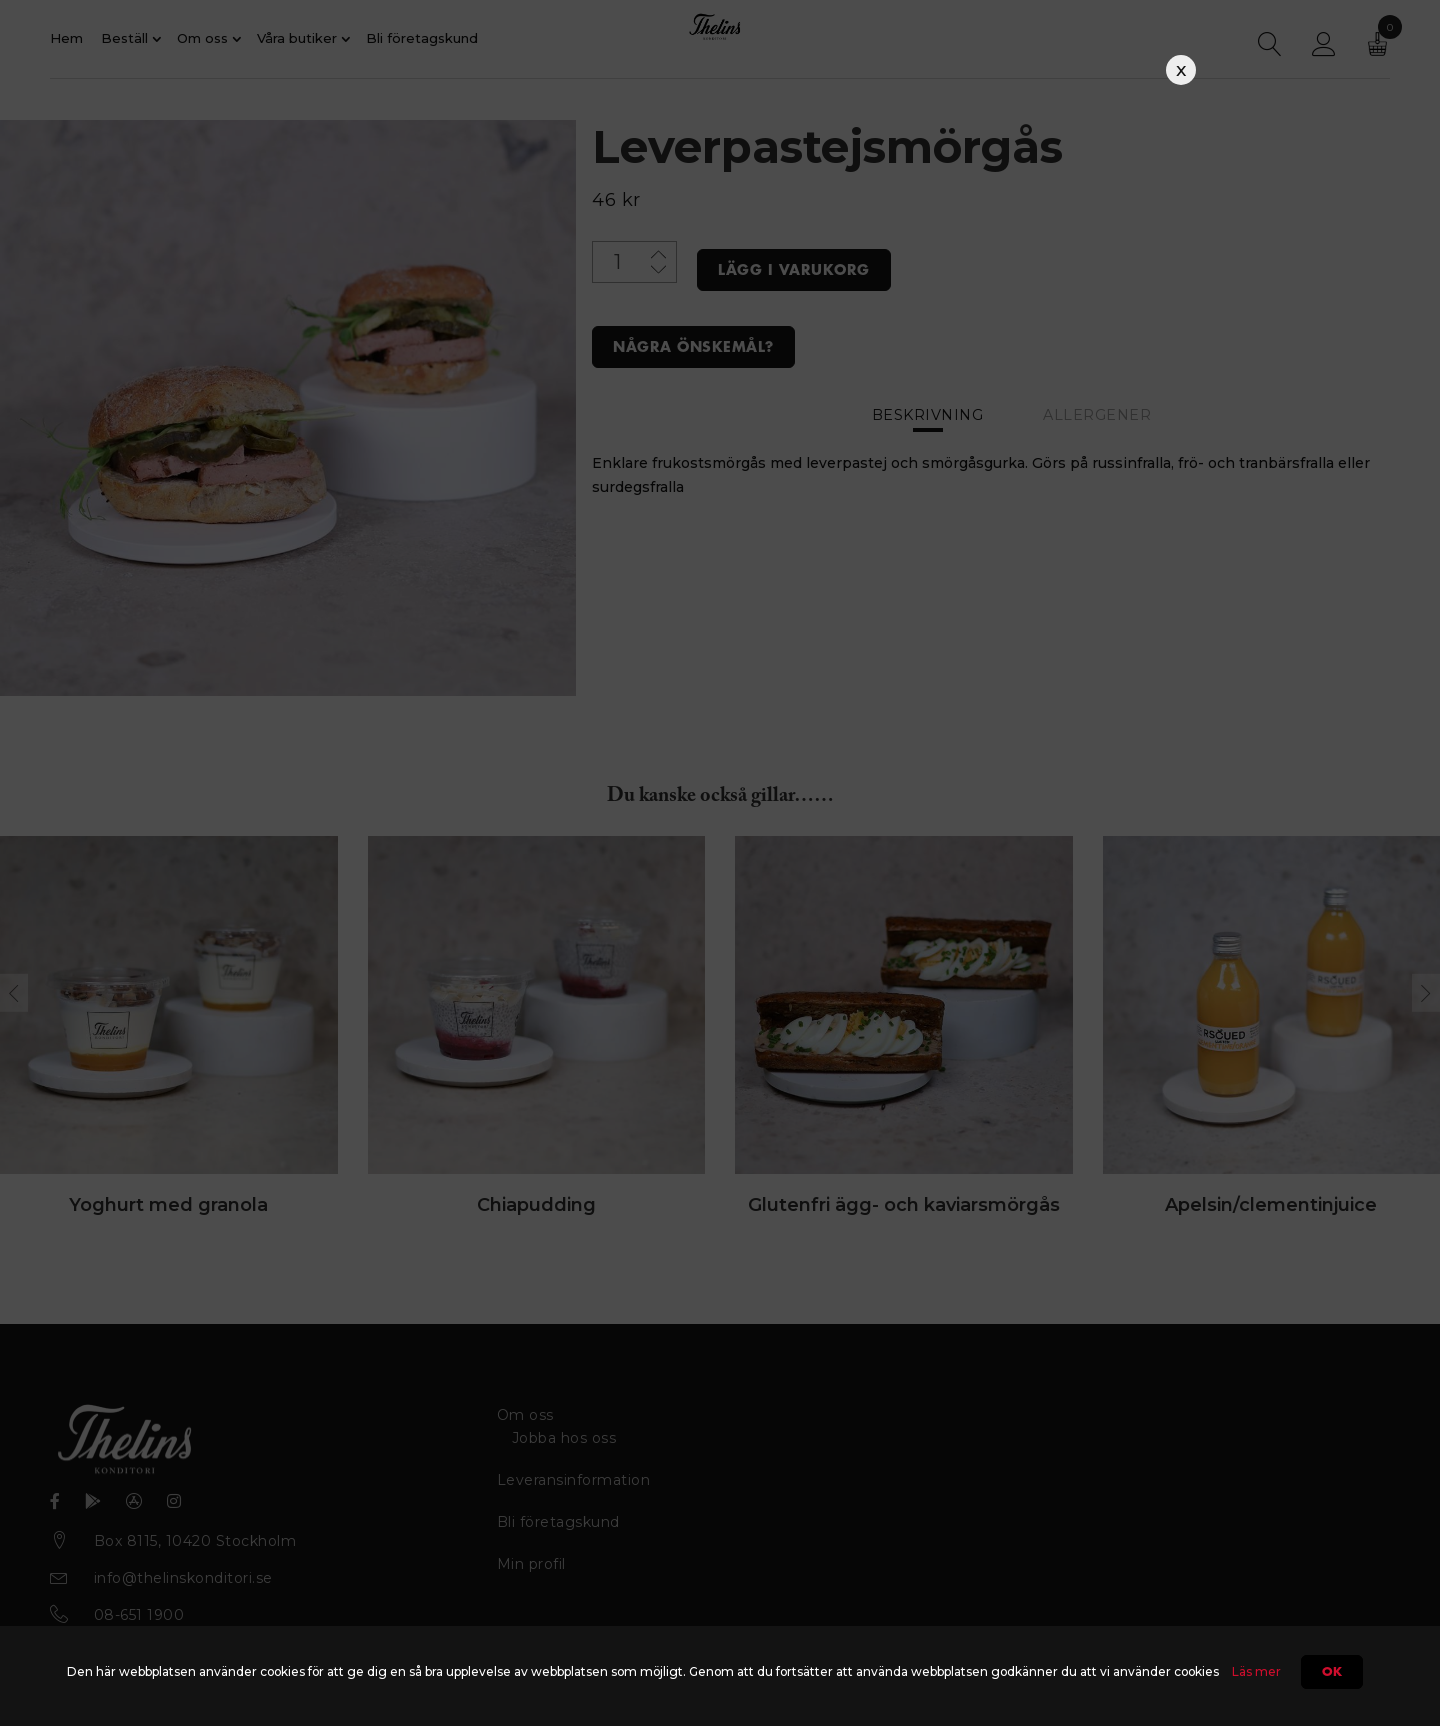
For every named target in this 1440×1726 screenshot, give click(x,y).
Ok (1332, 1672)
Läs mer (1256, 1671)
